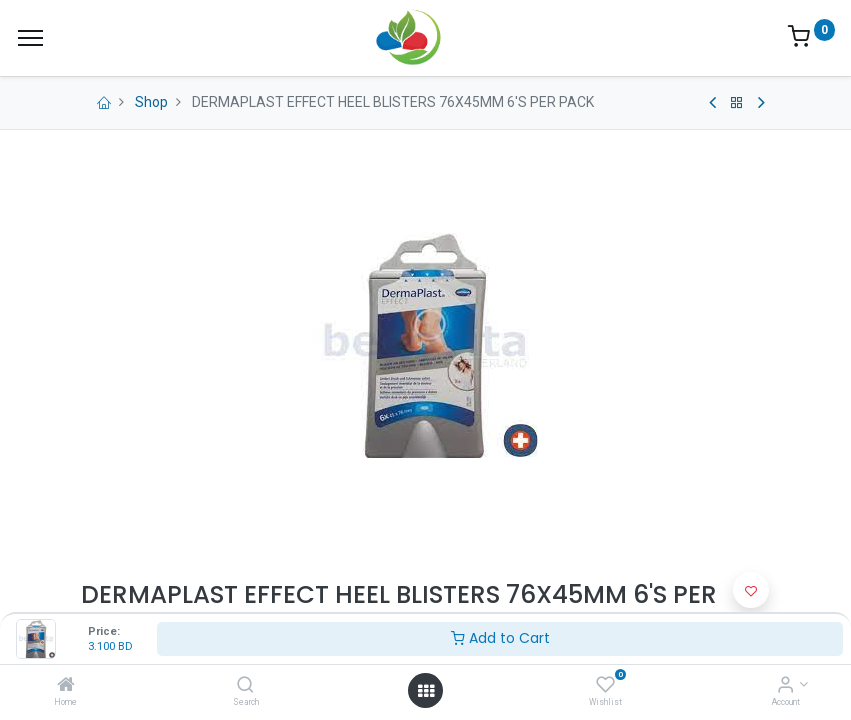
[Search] (245, 686)
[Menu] (30, 38)
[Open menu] (426, 691)
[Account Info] (785, 686)
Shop (151, 102)
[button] (751, 590)
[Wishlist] (605, 686)
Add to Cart (500, 638)
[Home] (66, 686)
